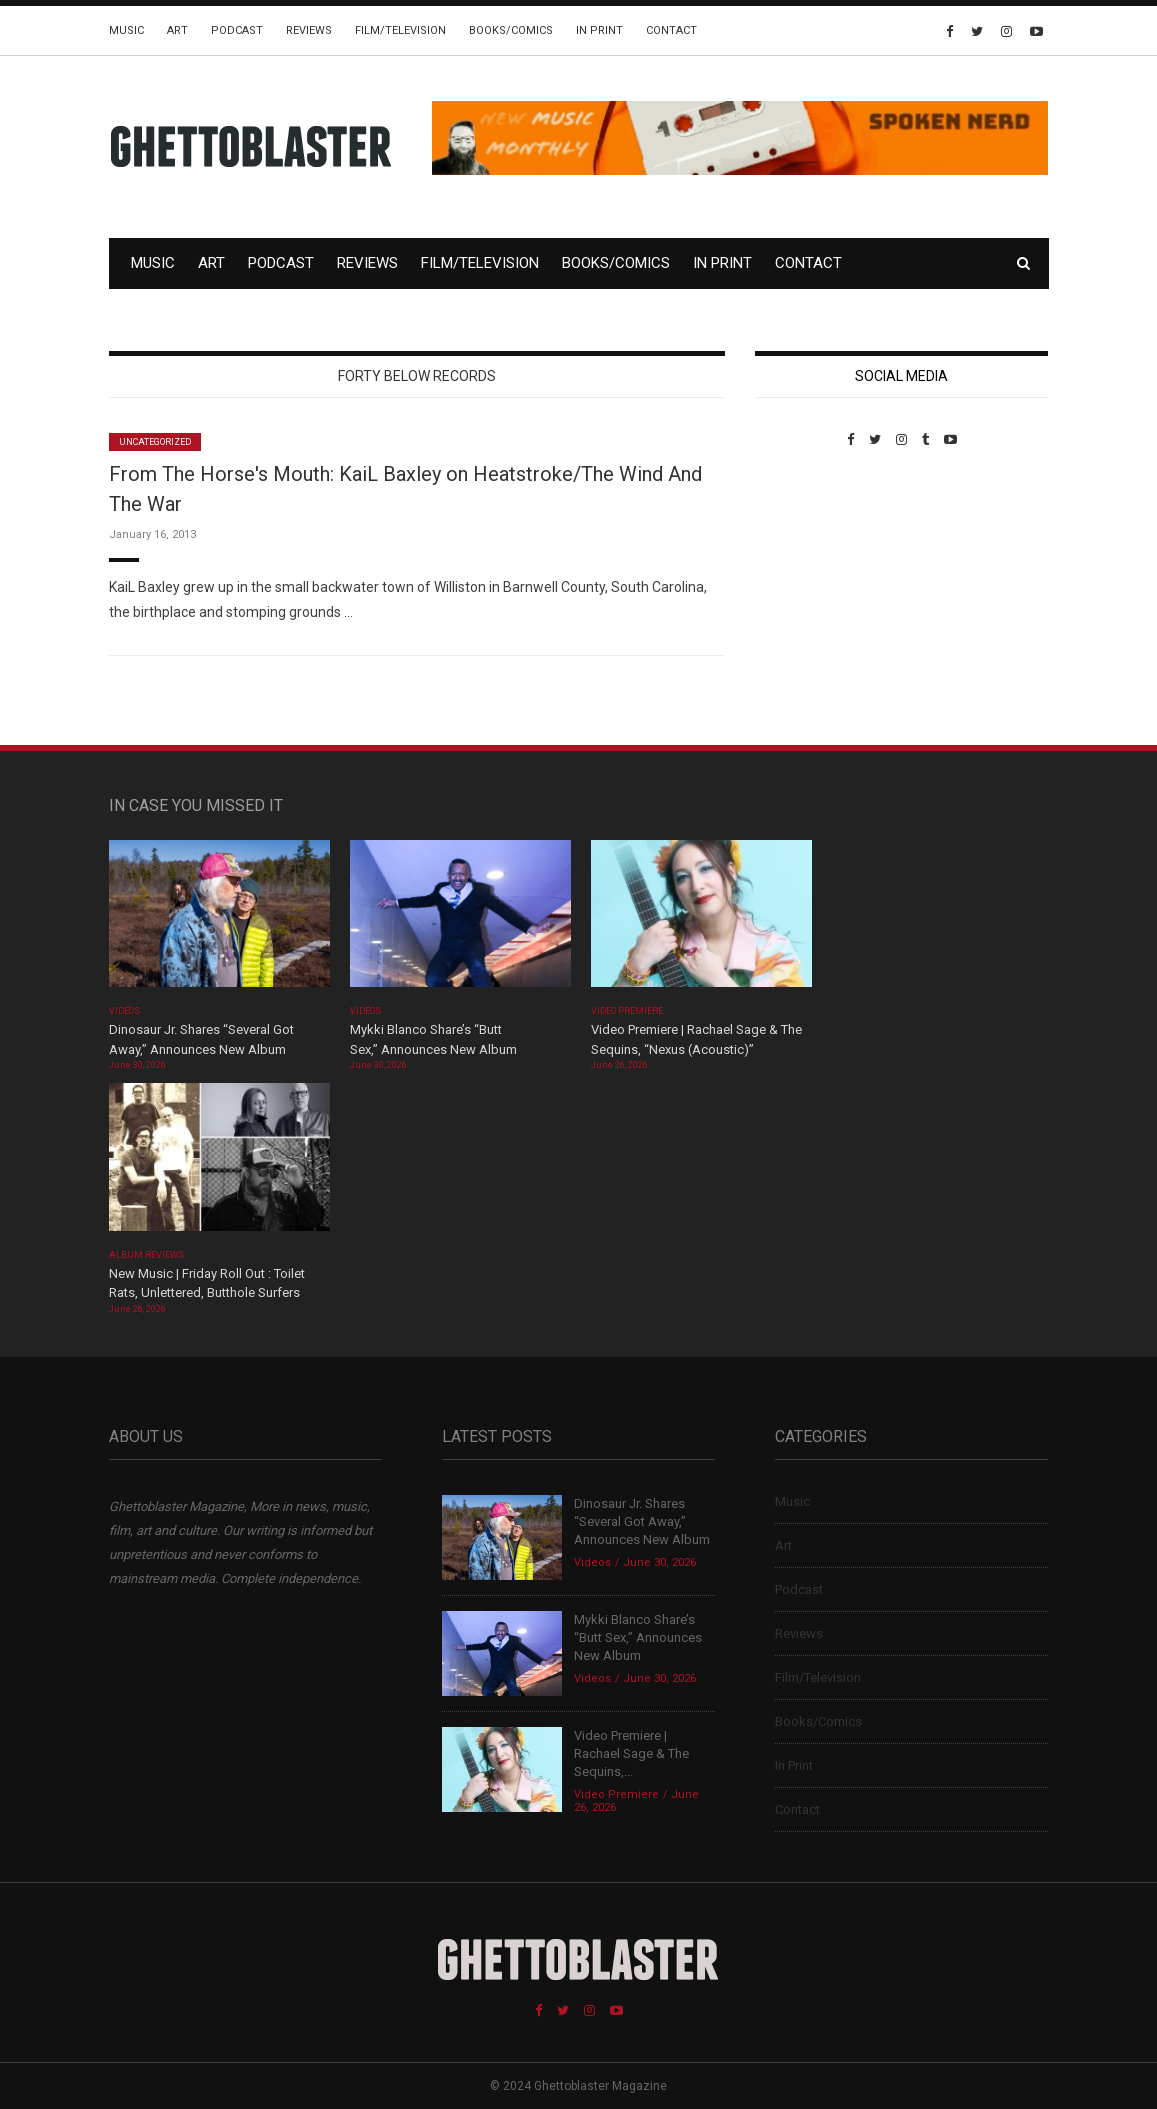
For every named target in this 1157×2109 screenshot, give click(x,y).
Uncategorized (155, 442)
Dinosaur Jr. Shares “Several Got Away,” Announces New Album (642, 1521)
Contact (671, 30)
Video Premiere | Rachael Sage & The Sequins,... (631, 1753)
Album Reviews (147, 1255)
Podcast (237, 30)
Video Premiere (627, 1011)
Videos (124, 1011)
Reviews (309, 30)
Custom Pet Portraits (813, 584)
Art (177, 30)
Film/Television (400, 30)
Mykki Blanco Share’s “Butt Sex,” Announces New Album (638, 1637)
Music (126, 30)
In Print (599, 30)
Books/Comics (511, 30)
